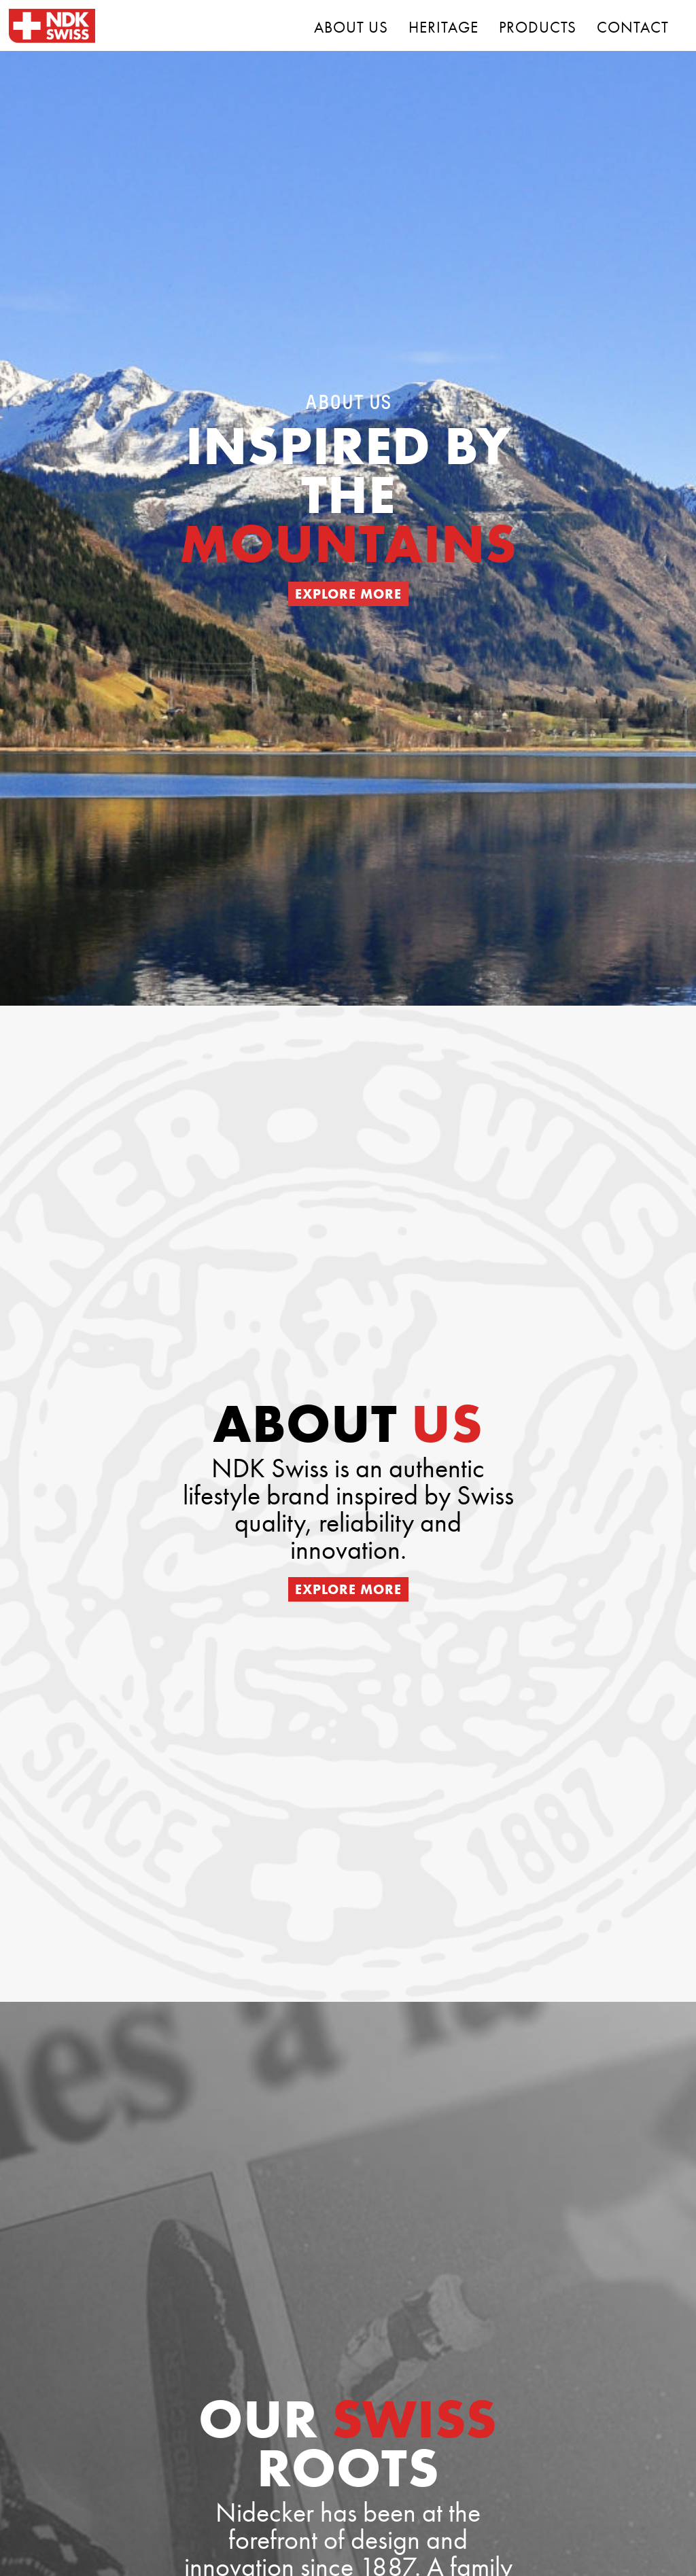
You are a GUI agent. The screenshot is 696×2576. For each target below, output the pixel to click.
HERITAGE (443, 27)
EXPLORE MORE (348, 594)
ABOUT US (351, 27)
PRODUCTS (537, 27)
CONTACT (633, 27)
